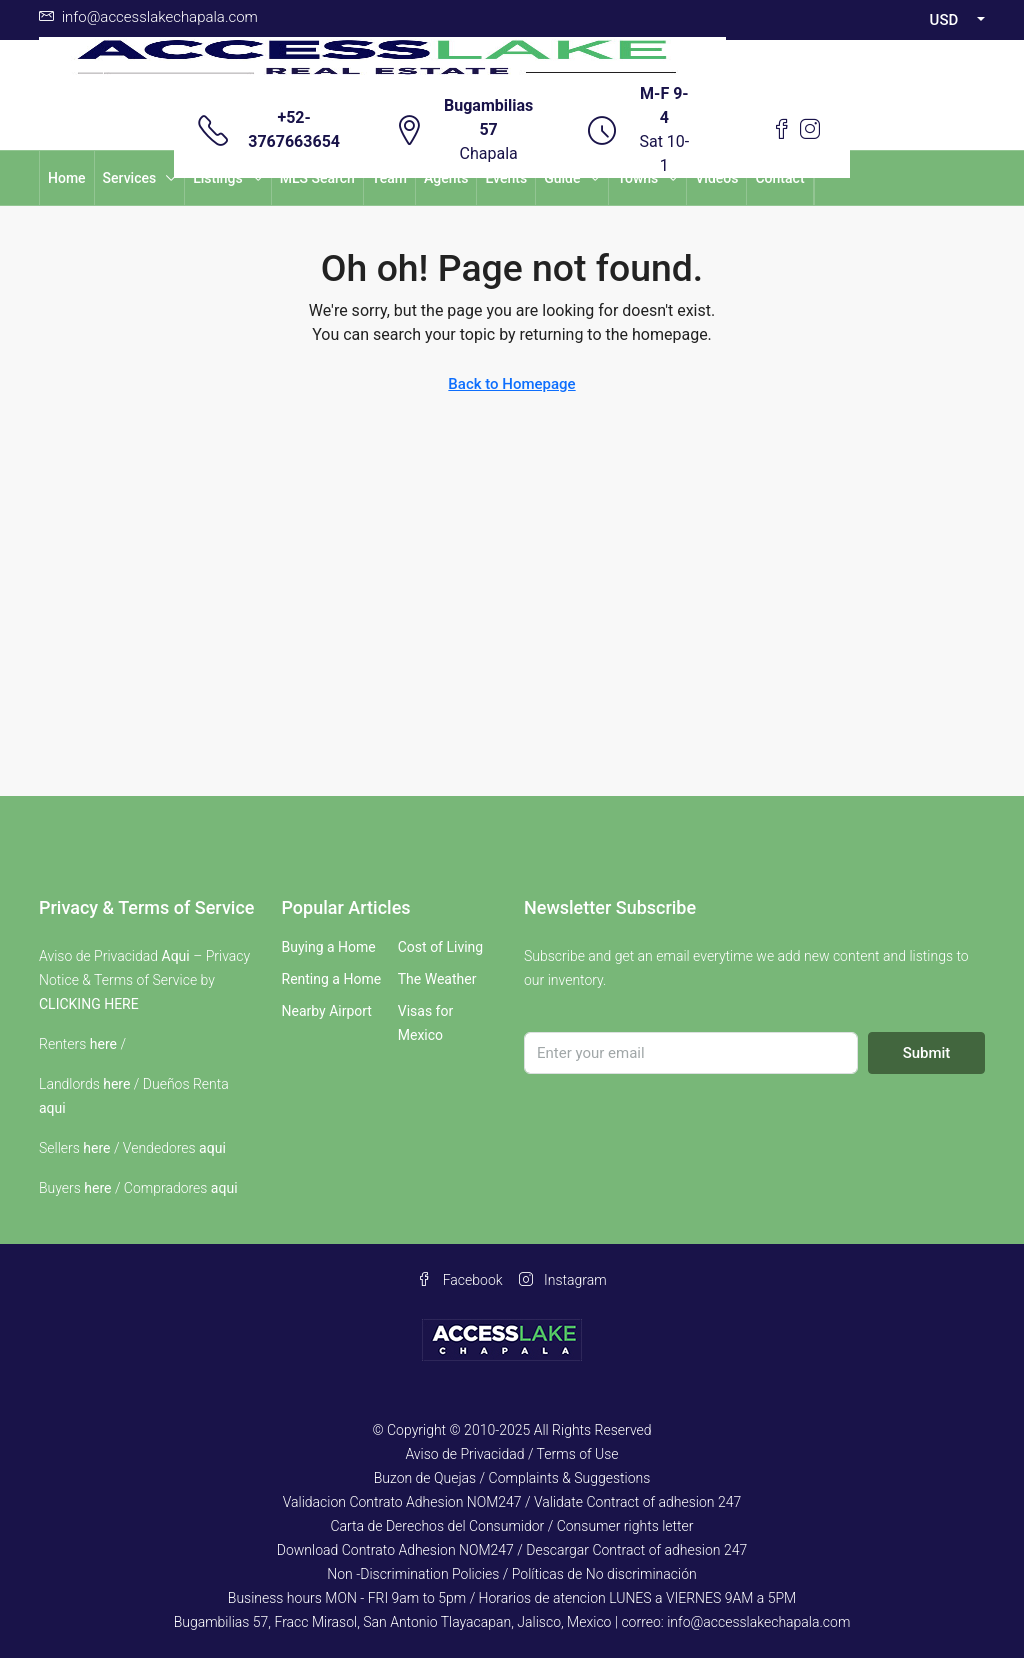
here (103, 1044)
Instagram (563, 1280)
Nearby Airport (327, 1011)
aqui (52, 1108)
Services (130, 178)
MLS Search (317, 178)
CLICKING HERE (89, 1004)
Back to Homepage (511, 384)
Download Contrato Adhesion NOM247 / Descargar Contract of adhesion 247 (512, 1550)
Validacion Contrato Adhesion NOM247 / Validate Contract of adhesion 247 (512, 1502)
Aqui (176, 956)
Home (67, 178)
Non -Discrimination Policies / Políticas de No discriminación (511, 1574)
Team (389, 178)
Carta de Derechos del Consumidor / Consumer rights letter (511, 1526)
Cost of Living (440, 947)
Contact (779, 178)
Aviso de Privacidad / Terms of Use (511, 1454)
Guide (562, 178)
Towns (637, 178)
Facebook (459, 1280)
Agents (446, 178)
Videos (716, 178)
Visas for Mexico (425, 1023)
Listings (218, 178)
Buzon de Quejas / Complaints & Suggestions (512, 1478)
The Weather (437, 979)
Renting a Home (332, 979)
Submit (927, 1053)
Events (506, 178)
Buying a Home (329, 947)
